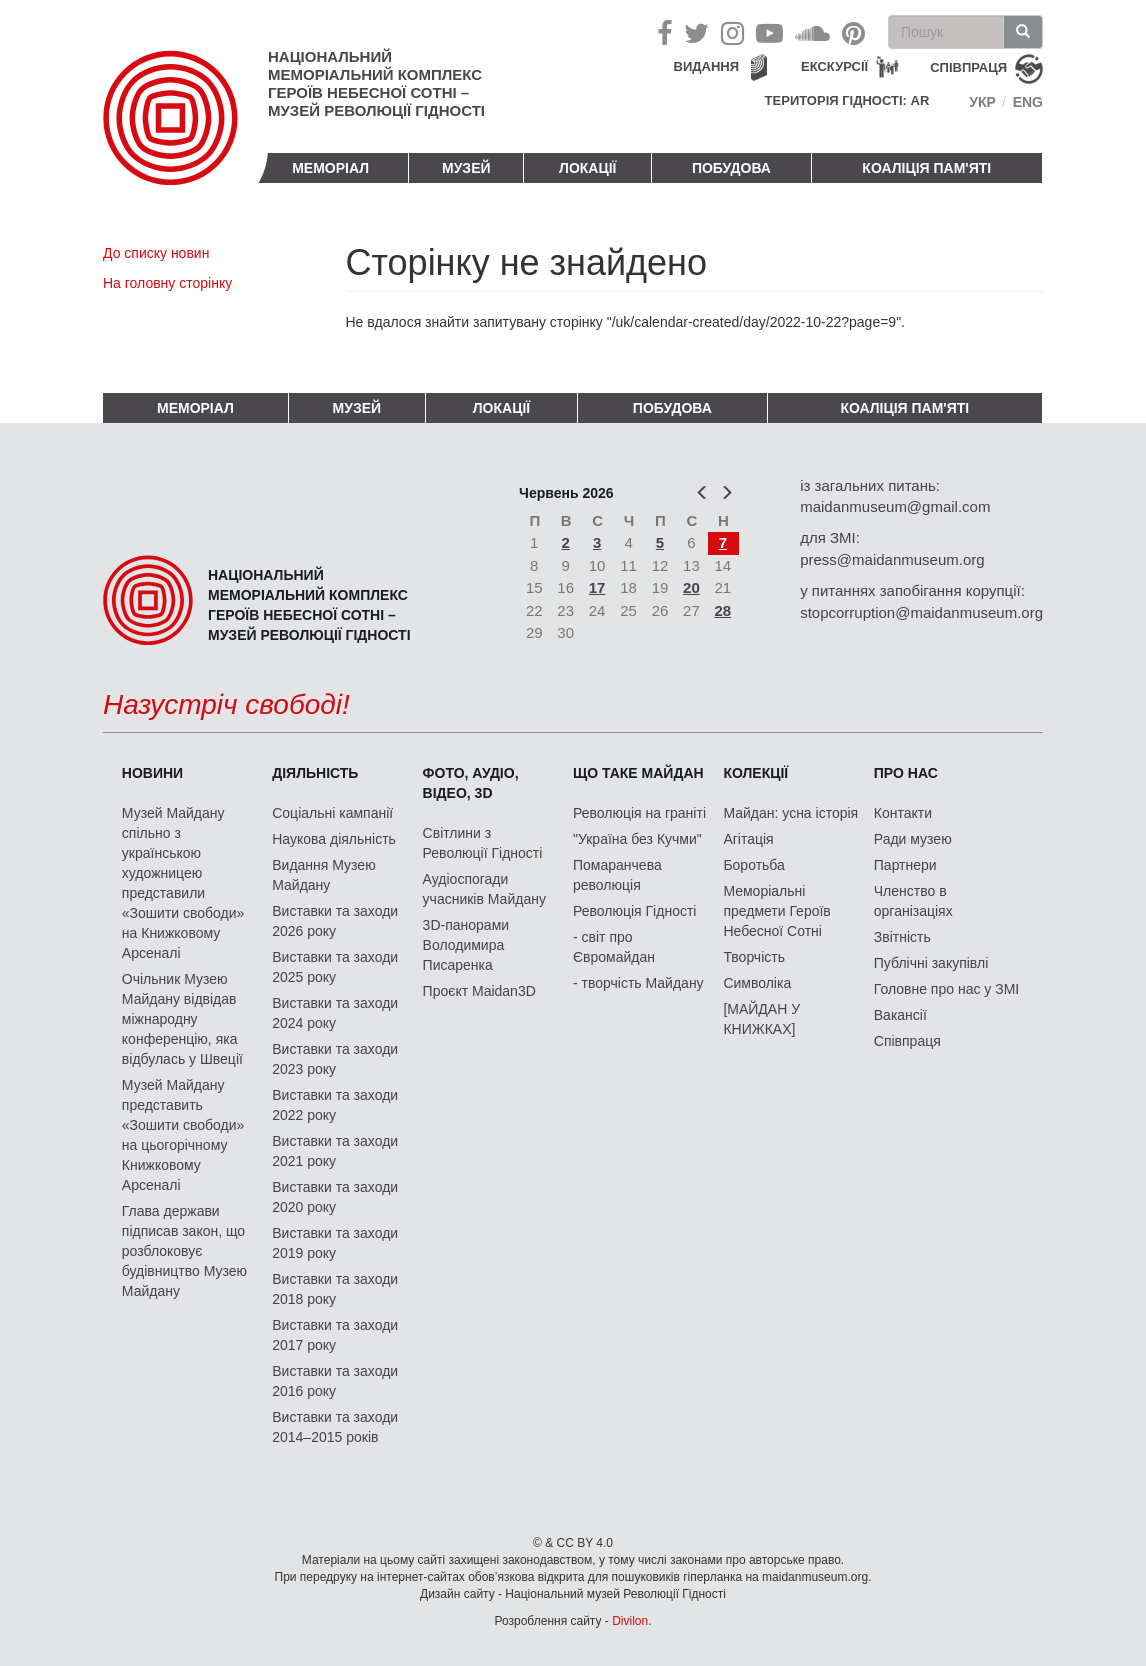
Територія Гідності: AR (847, 100)
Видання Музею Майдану (323, 875)
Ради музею (913, 839)
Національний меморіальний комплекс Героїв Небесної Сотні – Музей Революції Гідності (376, 83)
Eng (1028, 102)
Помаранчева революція (617, 875)
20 (691, 587)
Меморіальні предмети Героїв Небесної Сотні (776, 911)
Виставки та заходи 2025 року (335, 967)
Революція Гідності (634, 911)
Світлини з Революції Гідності (483, 843)
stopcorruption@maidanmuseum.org (921, 612)
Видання (707, 66)
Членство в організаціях (913, 901)
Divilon (630, 1621)
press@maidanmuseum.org (892, 559)
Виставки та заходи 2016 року (335, 1381)
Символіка (757, 983)
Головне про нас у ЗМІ (946, 989)
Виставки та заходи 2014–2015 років (335, 1427)
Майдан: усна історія (790, 813)
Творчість (754, 957)
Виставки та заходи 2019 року (335, 1243)
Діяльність (315, 773)
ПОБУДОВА (731, 168)
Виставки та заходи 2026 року (335, 921)
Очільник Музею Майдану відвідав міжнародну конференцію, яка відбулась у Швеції (182, 1019)
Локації (587, 168)
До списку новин (156, 253)
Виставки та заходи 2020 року (335, 1197)
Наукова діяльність (334, 839)
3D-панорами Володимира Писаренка (466, 945)
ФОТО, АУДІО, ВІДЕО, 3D (471, 783)
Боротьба (753, 865)
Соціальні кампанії (332, 813)
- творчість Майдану (638, 983)
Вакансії (900, 1015)
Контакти (903, 813)
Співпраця (907, 1041)
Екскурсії (834, 66)
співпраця (968, 67)
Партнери (905, 865)
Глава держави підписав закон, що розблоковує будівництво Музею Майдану (184, 1251)
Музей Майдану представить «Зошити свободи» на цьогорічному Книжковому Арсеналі (183, 1135)
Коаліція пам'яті (926, 168)
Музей (466, 168)
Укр (982, 102)
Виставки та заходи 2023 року (335, 1059)
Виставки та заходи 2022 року (335, 1105)
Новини (152, 773)
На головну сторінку (167, 283)
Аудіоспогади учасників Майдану (484, 889)
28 (723, 610)
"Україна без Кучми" (637, 839)
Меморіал (330, 168)
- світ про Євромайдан (614, 947)
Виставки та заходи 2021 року (335, 1151)
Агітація (748, 839)
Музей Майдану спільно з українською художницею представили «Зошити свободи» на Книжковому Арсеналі (183, 883)
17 (597, 587)
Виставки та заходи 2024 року (335, 1013)
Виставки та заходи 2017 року (335, 1335)
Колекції (755, 773)
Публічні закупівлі (931, 963)
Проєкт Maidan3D (479, 991)
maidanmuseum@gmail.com (895, 506)
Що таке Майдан (638, 773)
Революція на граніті (639, 813)
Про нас (906, 773)
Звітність (902, 937)
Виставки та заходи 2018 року (335, 1289)
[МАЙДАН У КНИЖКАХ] (761, 1019)
